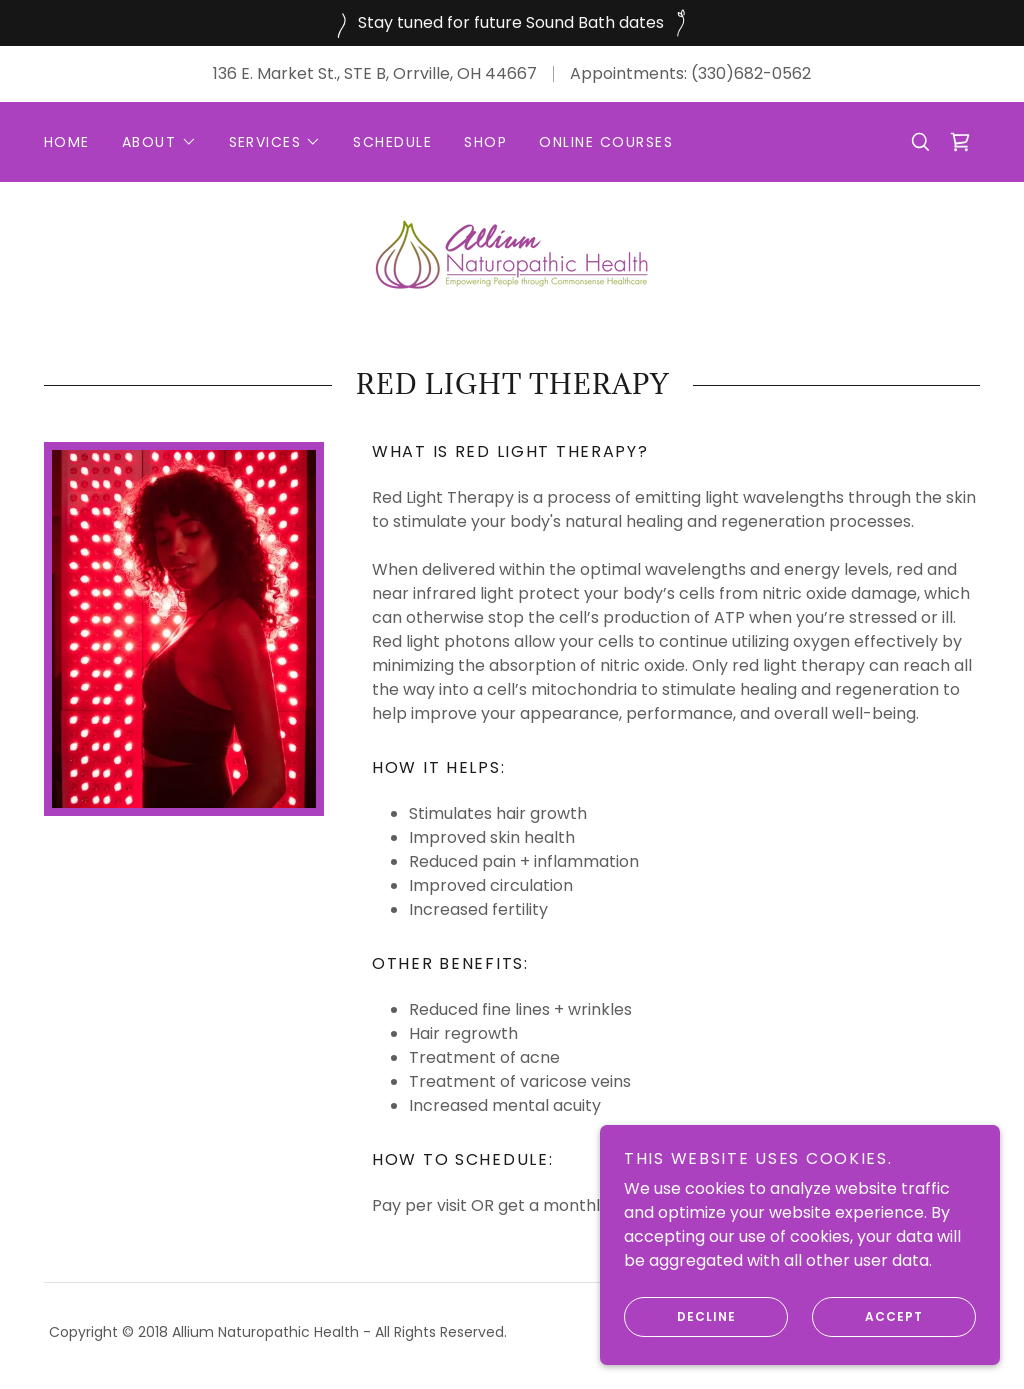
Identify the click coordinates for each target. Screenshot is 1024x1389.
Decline (680, 1317)
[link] (960, 142)
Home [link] (67, 142)
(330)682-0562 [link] (751, 73)
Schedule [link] (392, 142)
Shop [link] (485, 142)
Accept (867, 1317)
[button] (159, 142)
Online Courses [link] (606, 142)
